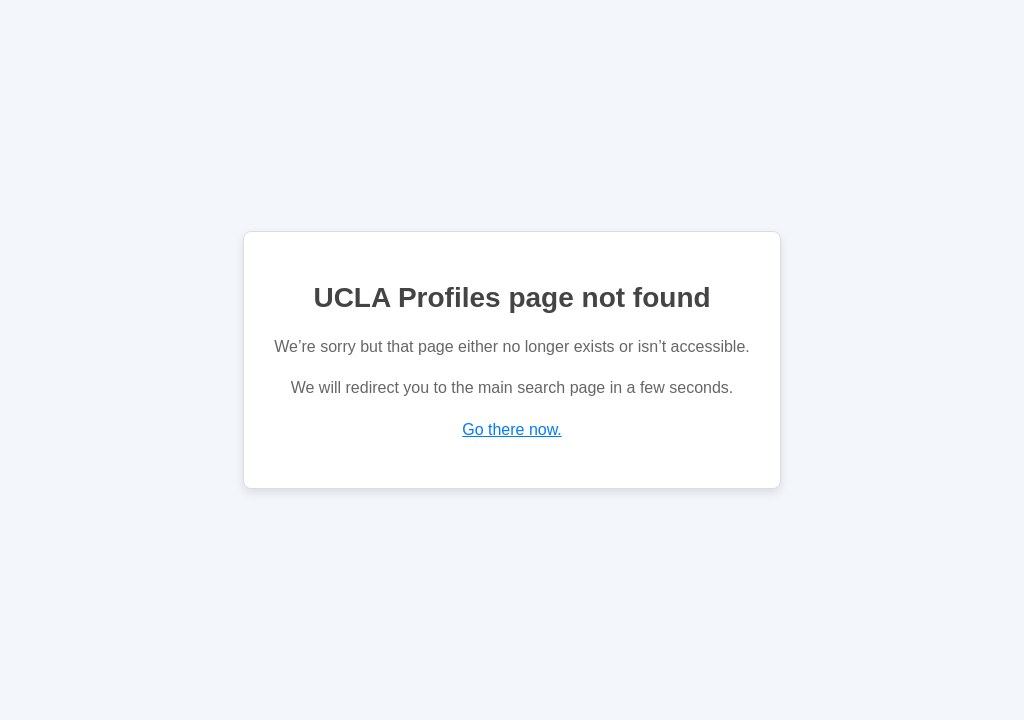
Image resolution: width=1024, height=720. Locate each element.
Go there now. (512, 429)
